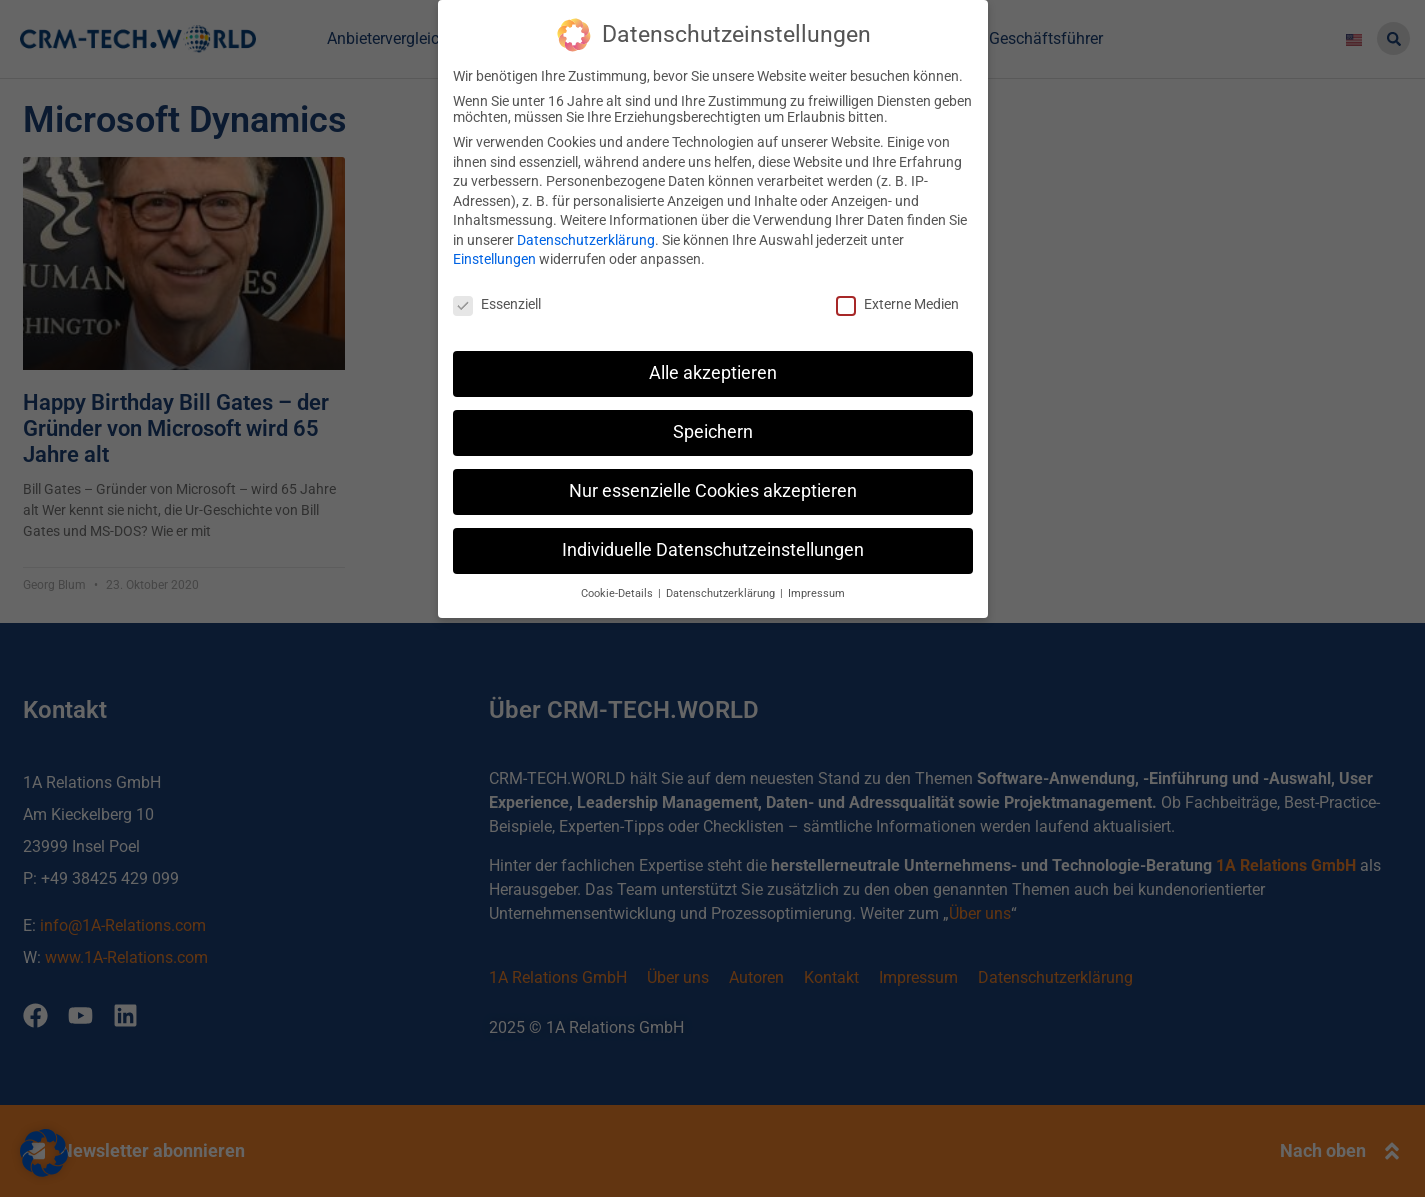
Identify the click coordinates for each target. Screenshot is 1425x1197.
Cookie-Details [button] (618, 590)
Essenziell (497, 302)
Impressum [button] (816, 590)
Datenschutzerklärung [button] (722, 590)
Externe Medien (897, 302)
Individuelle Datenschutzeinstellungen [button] (713, 547)
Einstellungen (494, 257)
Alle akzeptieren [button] (713, 371)
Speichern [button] (713, 429)
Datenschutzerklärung (586, 237)
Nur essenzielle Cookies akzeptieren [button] (713, 488)
